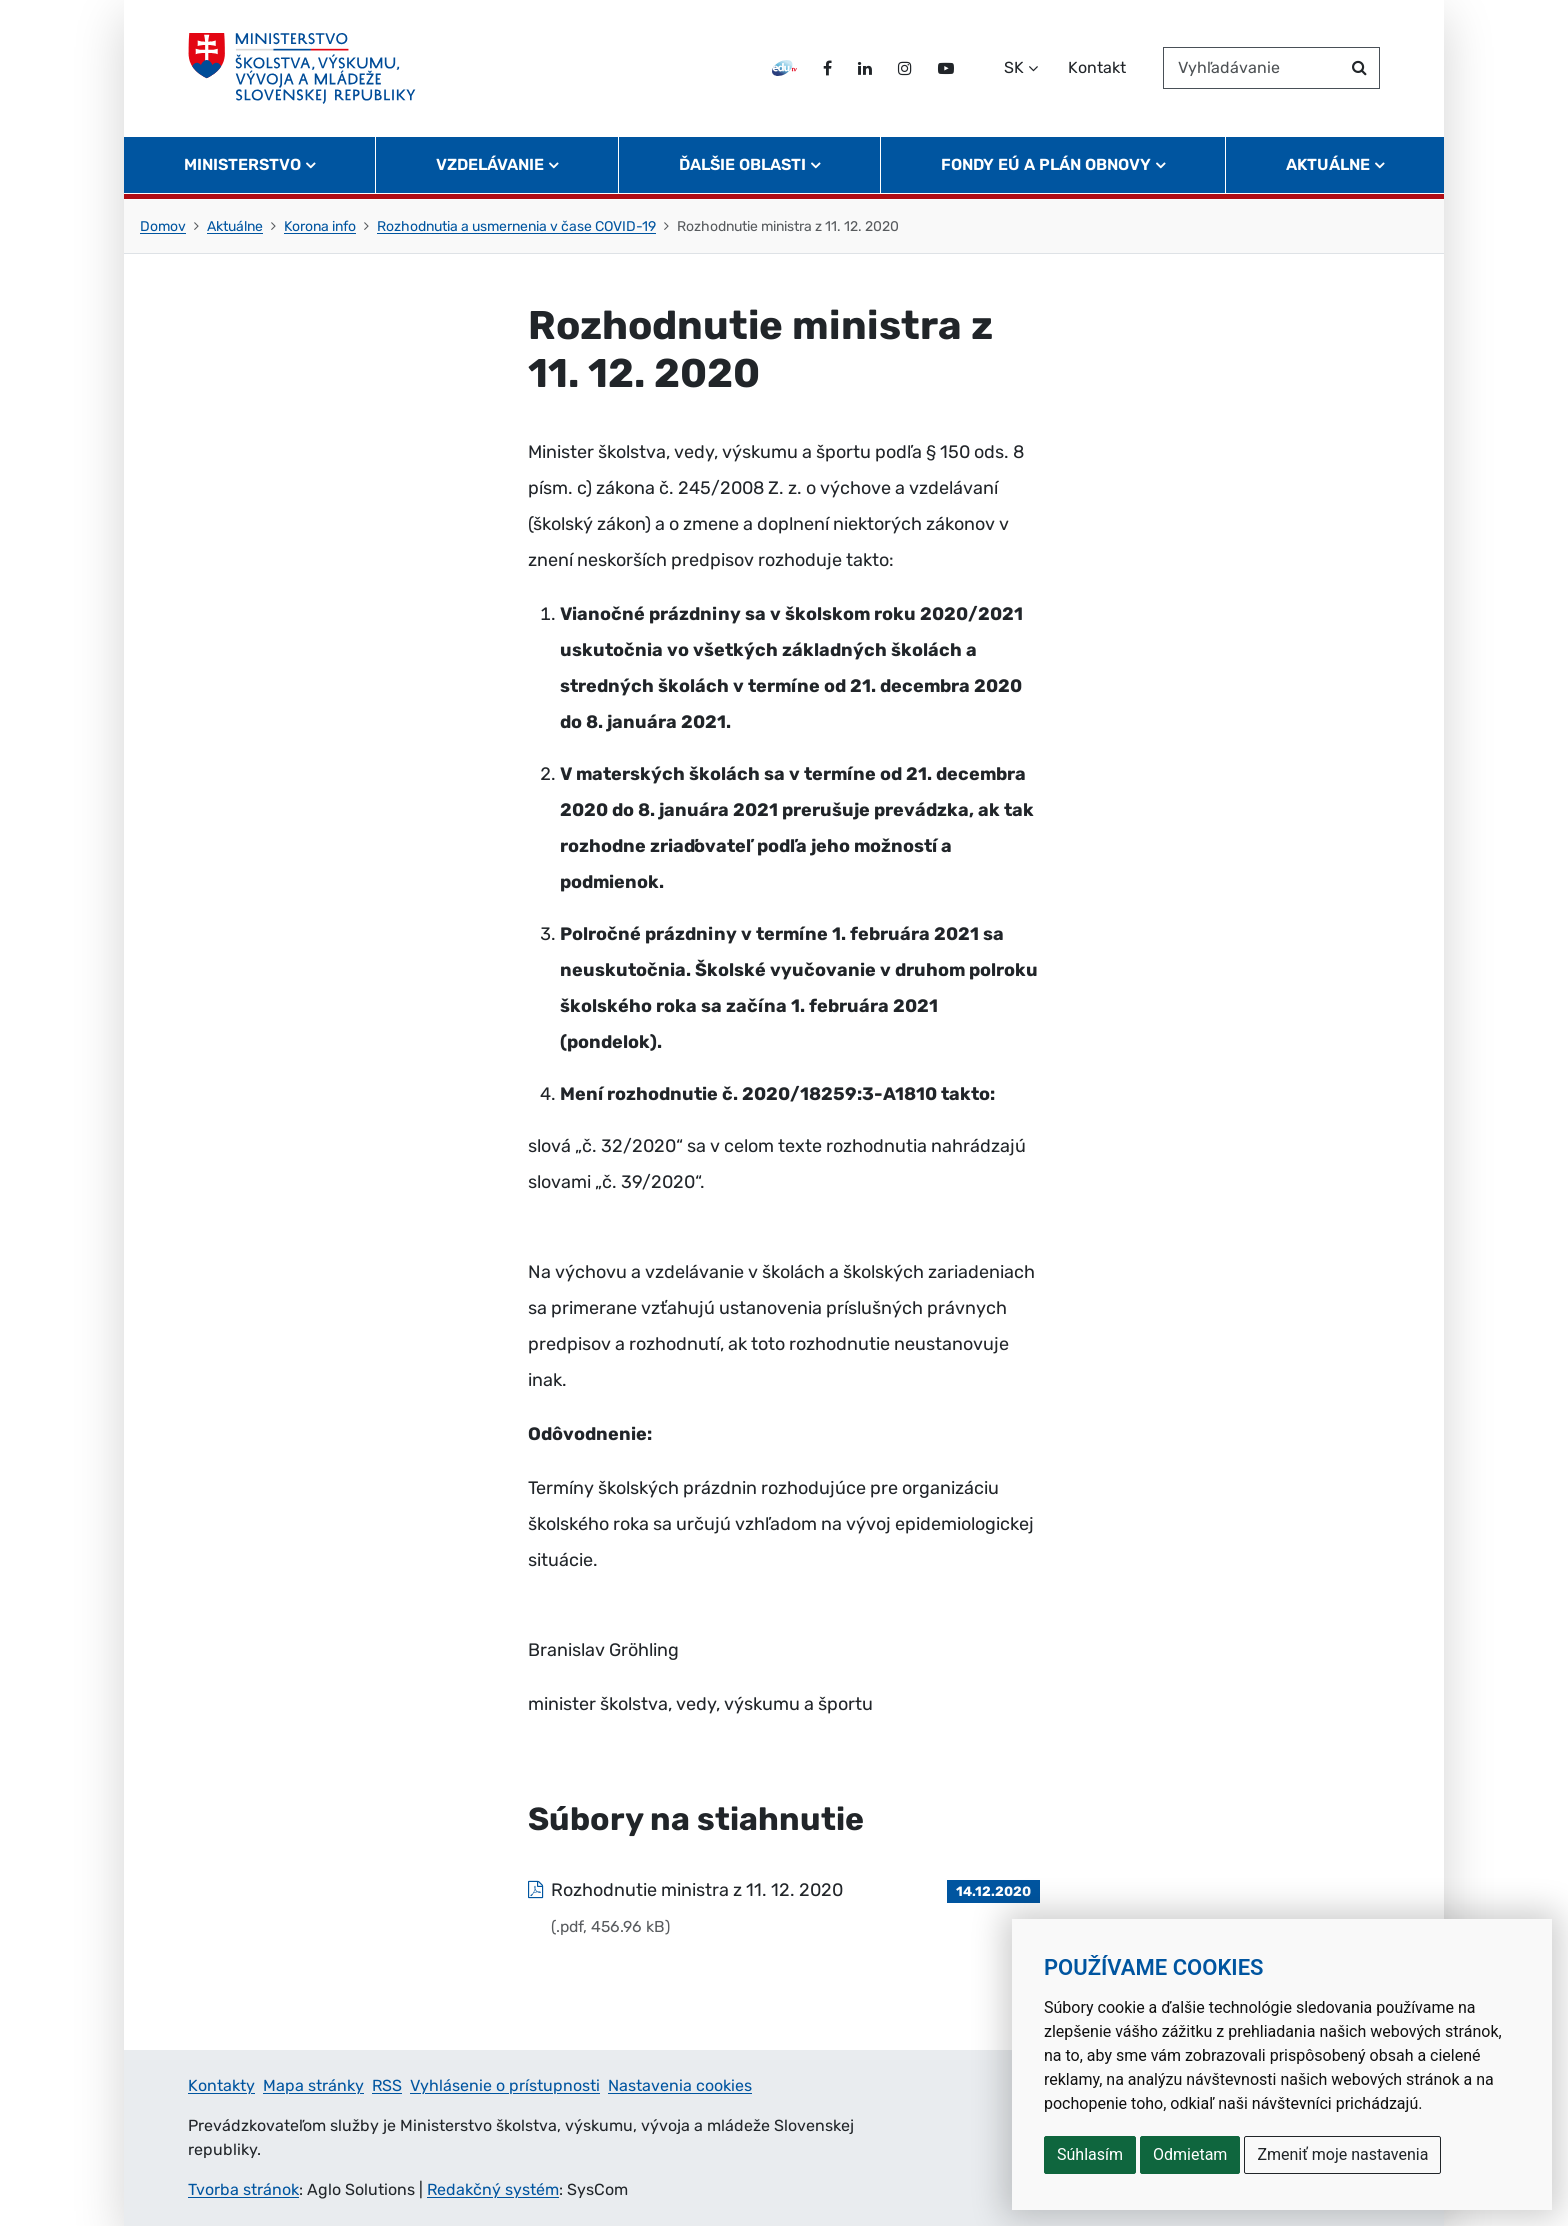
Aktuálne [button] (1328, 165)
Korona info (320, 226)
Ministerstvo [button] (242, 165)
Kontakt (1097, 68)
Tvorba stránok (243, 2189)
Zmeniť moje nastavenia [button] (1342, 2154)
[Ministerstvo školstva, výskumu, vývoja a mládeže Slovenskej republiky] (302, 69)
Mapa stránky (313, 2085)
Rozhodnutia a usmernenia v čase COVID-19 (516, 226)
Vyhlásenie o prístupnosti (505, 2085)
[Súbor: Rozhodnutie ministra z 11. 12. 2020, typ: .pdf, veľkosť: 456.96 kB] (784, 1908)
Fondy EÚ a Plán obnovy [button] (1046, 165)
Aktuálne (235, 226)
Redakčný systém (493, 2189)
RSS (387, 2085)
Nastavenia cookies (680, 2085)
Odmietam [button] (1190, 2154)
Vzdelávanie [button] (490, 165)
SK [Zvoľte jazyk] (1014, 68)
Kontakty (221, 2085)
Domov (163, 226)
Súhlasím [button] (1090, 2154)
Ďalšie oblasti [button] (742, 165)
